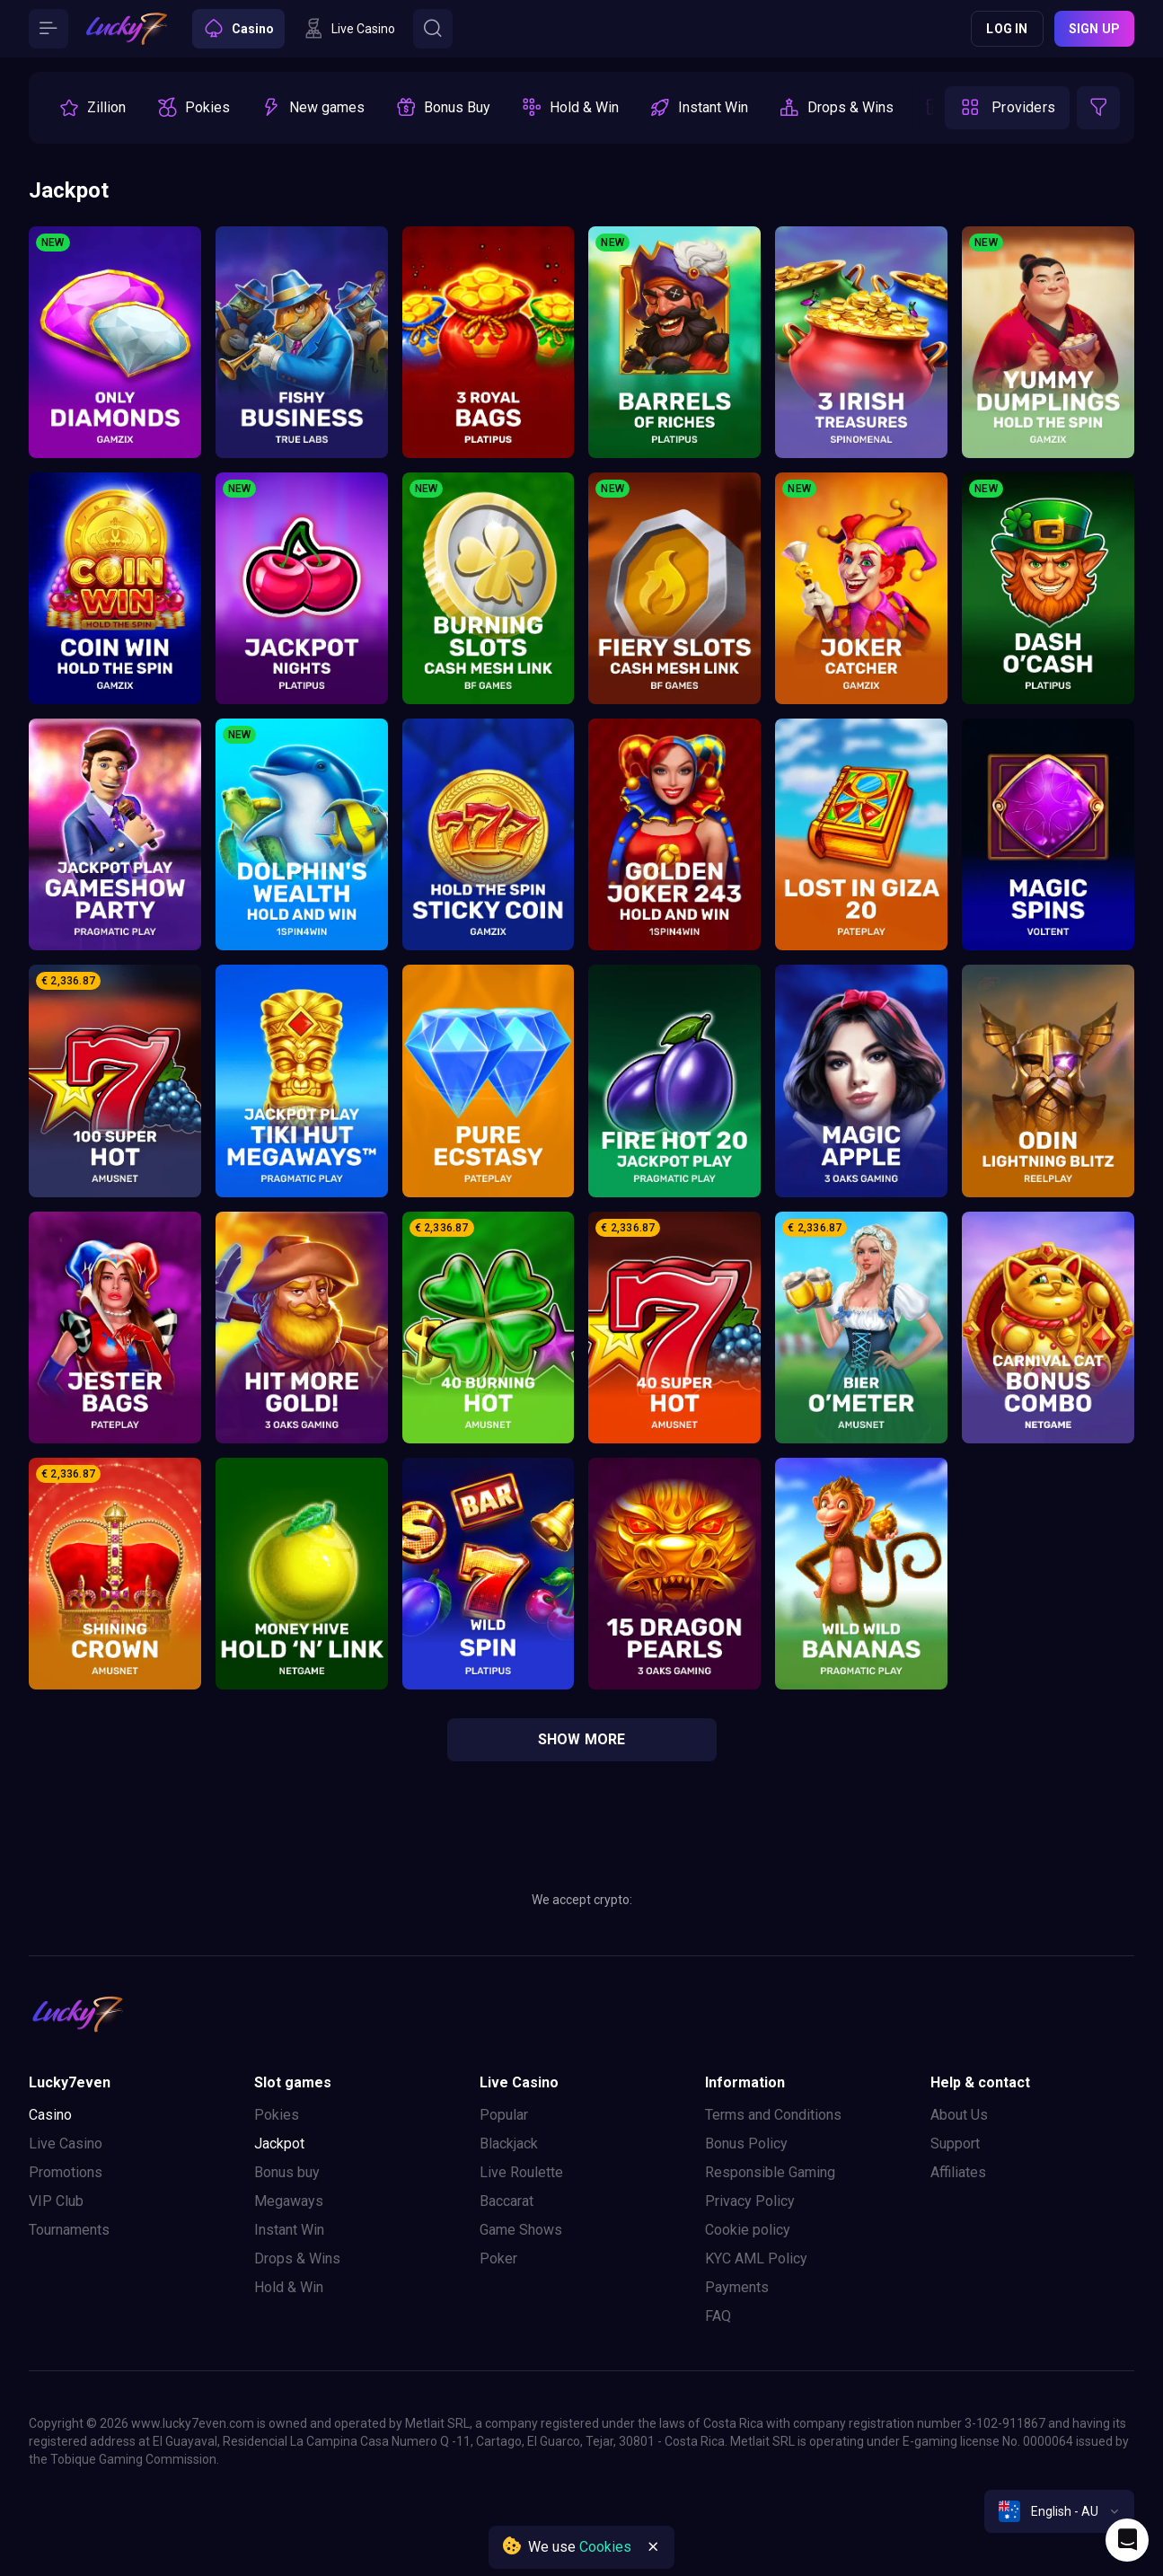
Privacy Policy (750, 2201)
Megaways (288, 2201)
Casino (50, 2114)
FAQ (718, 2316)
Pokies (276, 2114)
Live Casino (65, 2143)
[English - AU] (1059, 2511)
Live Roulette (521, 2172)
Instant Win (289, 2229)
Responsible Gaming (770, 2172)
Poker (498, 2258)
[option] (92, 107)
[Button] (48, 29)
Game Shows (521, 2229)
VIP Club (56, 2201)
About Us (959, 2114)
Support (955, 2143)
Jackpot (279, 2143)
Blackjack (509, 2143)
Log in (1006, 29)
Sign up (1094, 29)
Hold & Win (288, 2287)
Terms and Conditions (773, 2114)
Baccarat (506, 2201)
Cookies (605, 2546)
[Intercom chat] (1127, 2540)
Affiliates (958, 2172)
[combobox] (1059, 2511)
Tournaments (69, 2229)
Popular (504, 2114)
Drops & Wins (297, 2258)
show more (582, 1739)
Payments (737, 2287)
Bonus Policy (746, 2143)
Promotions (65, 2172)
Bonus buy (287, 2172)
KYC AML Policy (756, 2258)
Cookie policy (747, 2229)
